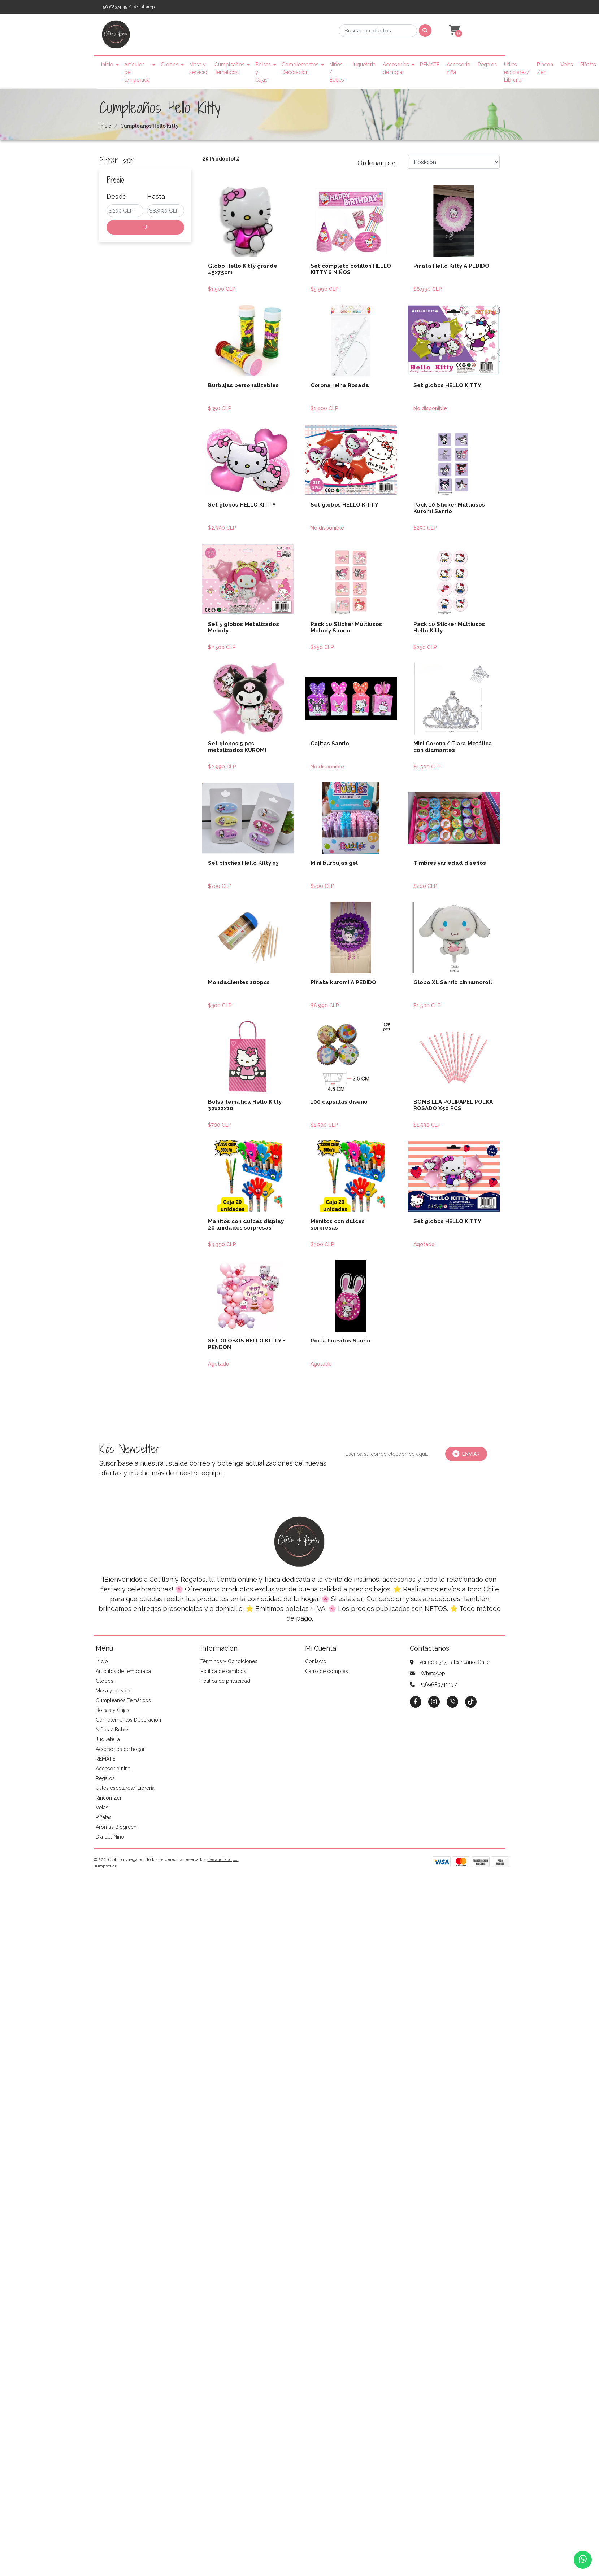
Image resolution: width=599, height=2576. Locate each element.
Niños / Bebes (336, 72)
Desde (116, 196)
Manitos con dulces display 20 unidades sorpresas (246, 1224)
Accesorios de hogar (396, 68)
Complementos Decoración (300, 68)
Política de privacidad (225, 1681)
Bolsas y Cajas (263, 72)
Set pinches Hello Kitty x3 (243, 863)
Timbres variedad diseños (449, 863)
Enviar (466, 1454)
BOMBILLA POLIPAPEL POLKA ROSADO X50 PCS (453, 1105)
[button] (453, 30)
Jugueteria (363, 64)
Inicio (107, 64)
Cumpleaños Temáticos (229, 68)
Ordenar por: (377, 163)
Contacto (315, 1661)
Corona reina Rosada (340, 385)
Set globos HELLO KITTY (447, 385)
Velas (566, 64)
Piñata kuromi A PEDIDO (343, 982)
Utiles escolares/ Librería (517, 72)
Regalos (487, 64)
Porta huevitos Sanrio (340, 1340)
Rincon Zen (545, 68)
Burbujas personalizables (243, 385)
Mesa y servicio (198, 68)
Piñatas (588, 64)
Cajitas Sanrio (330, 743)
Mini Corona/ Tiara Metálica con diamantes (452, 746)
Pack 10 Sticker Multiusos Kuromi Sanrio (449, 507)
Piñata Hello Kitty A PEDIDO (451, 266)
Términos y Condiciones (228, 1661)
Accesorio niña (458, 68)
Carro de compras (326, 1671)
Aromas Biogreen (116, 1827)
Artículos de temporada (137, 72)
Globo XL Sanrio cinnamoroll (452, 982)
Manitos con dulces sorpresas (338, 1224)
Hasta (156, 196)
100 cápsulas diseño (339, 1102)
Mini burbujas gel (334, 863)
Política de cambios (223, 1671)
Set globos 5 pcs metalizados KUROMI (237, 746)
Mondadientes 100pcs (239, 982)
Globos (169, 64)
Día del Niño (110, 1837)
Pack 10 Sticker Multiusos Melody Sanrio (346, 627)
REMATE (429, 64)
